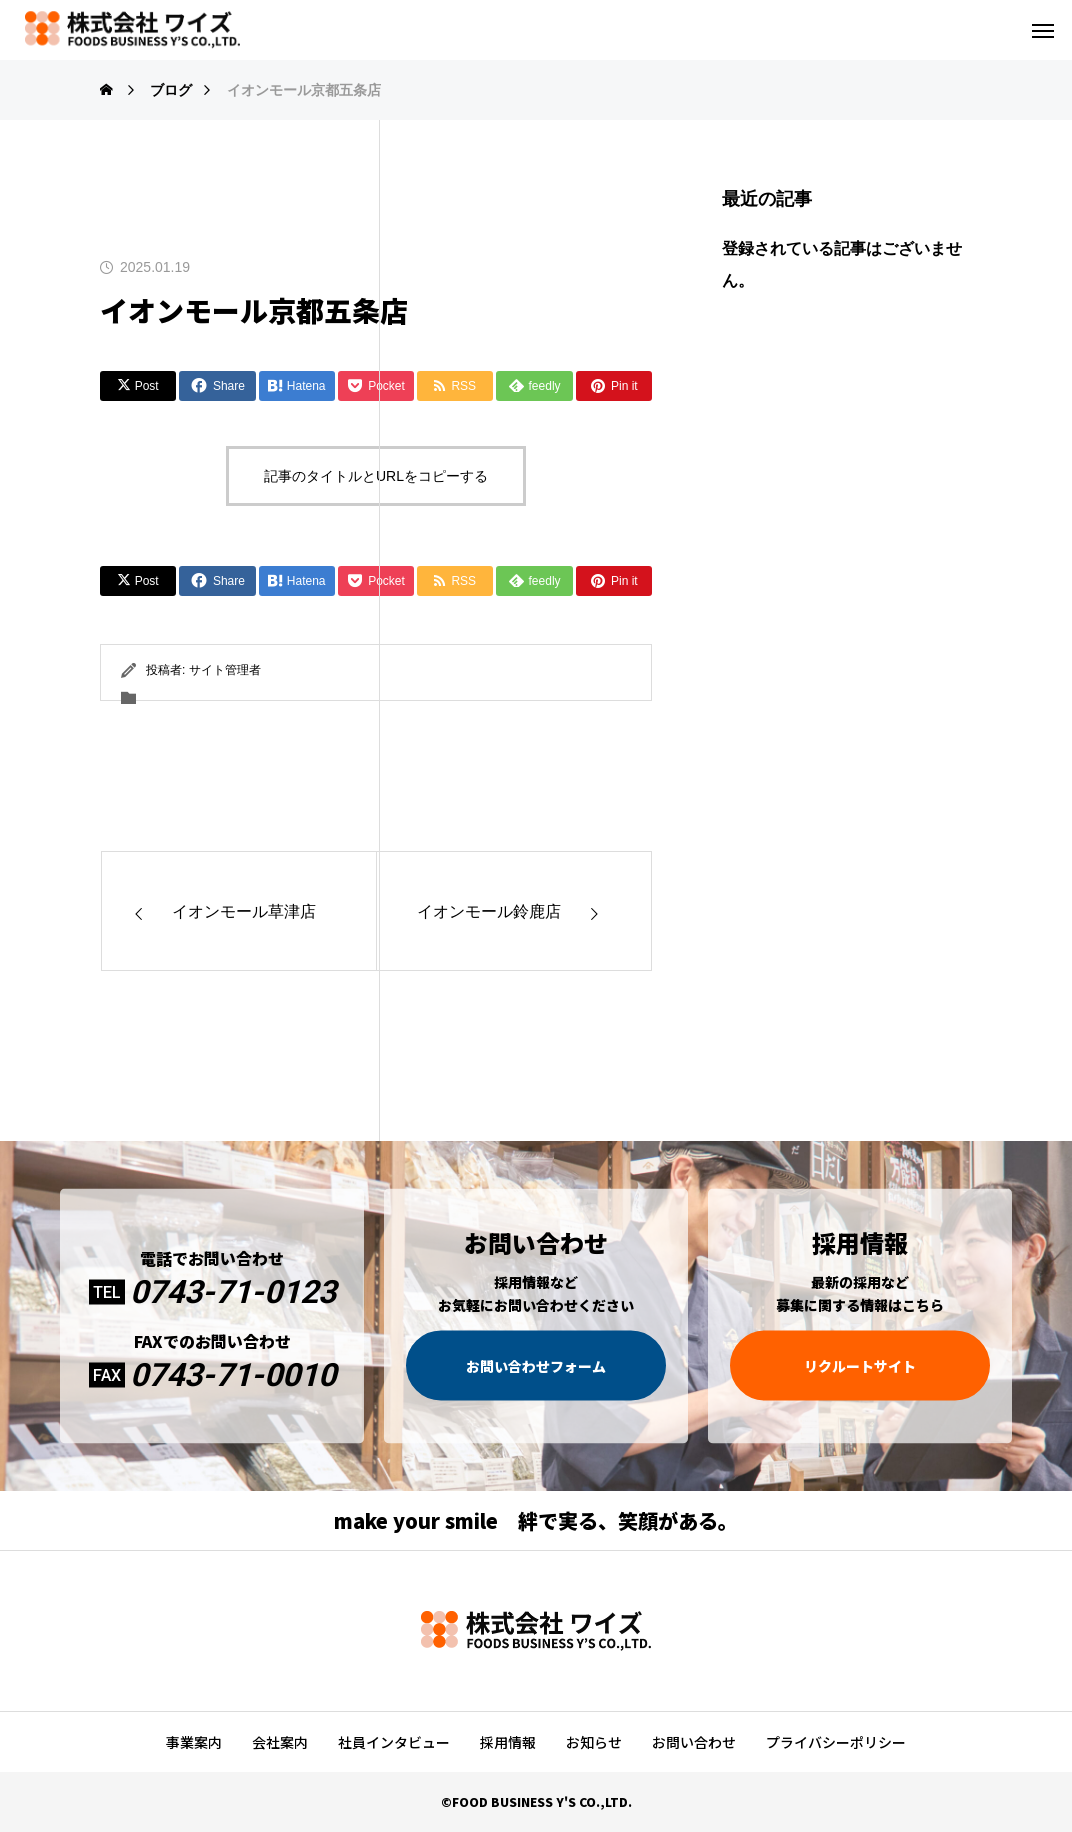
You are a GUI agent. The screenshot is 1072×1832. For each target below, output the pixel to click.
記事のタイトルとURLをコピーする (376, 476)
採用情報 (508, 1742)
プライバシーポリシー (836, 1742)
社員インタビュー (394, 1742)
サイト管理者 (225, 670)
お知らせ (594, 1742)
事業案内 (194, 1742)
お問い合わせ (694, 1742)
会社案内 (280, 1742)
